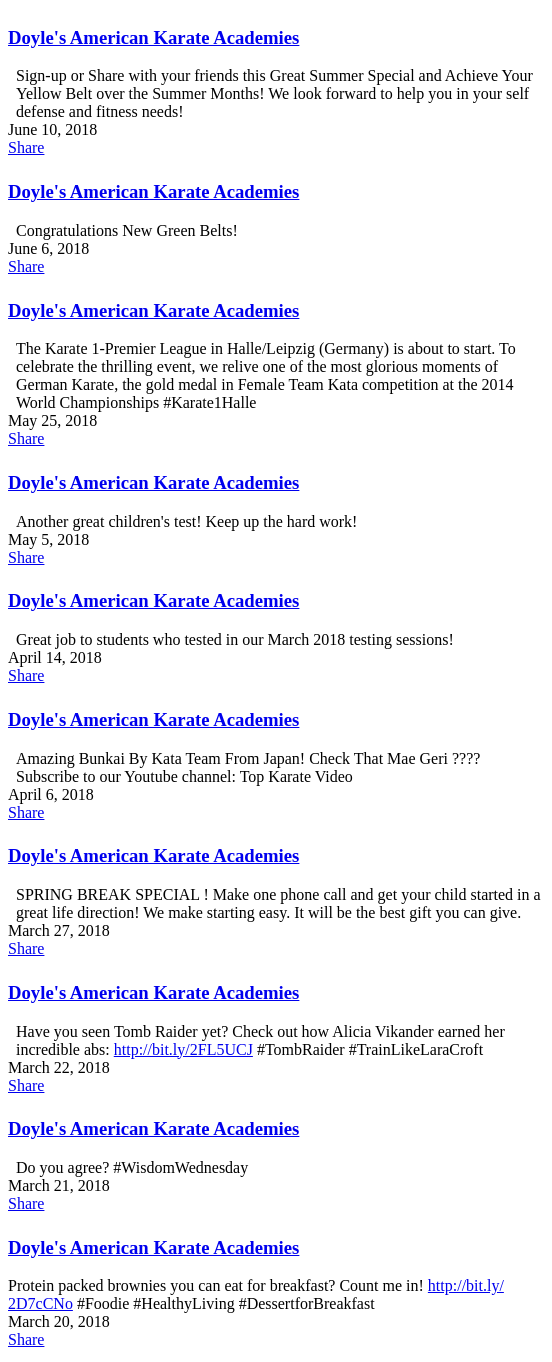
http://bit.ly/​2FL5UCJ (183, 1049)
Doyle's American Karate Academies (153, 37)
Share (26, 147)
